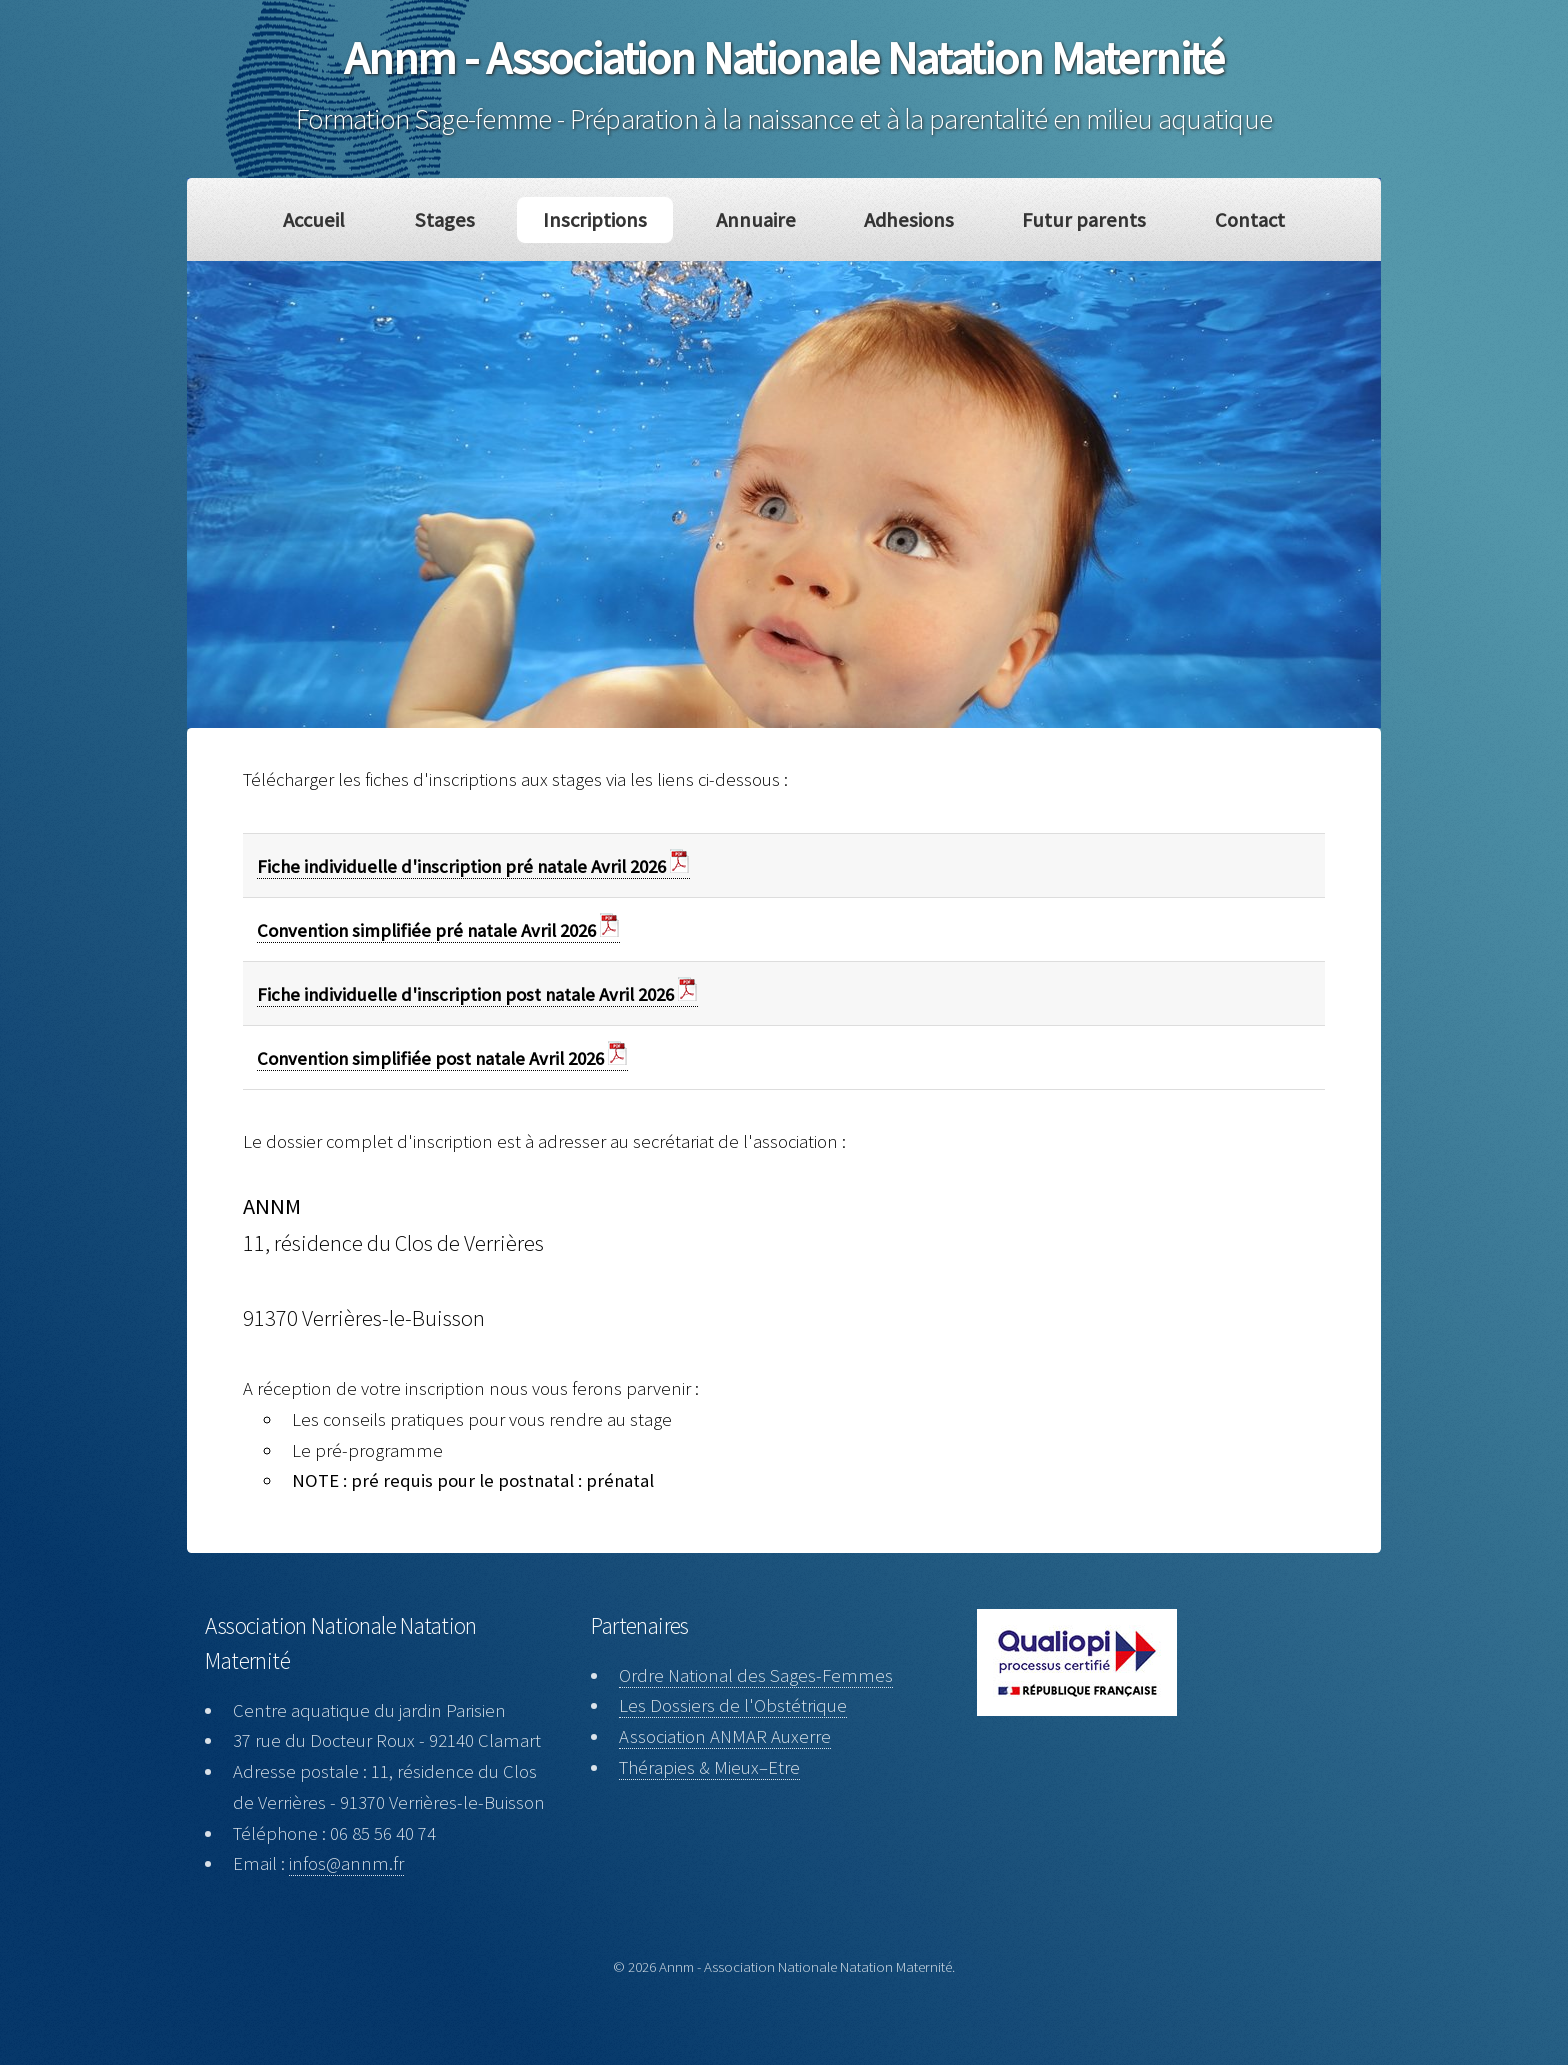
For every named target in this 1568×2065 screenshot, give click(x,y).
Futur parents (1084, 220)
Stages (444, 220)
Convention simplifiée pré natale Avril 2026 (438, 930)
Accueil (314, 220)
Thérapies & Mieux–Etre (709, 1767)
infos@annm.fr (346, 1863)
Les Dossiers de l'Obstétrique (733, 1705)
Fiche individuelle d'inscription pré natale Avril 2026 (473, 866)
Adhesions (909, 220)
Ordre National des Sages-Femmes (756, 1675)
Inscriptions (595, 220)
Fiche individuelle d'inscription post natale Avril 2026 (477, 994)
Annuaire (756, 220)
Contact (1250, 220)
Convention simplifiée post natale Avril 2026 (442, 1058)
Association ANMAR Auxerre (725, 1736)
